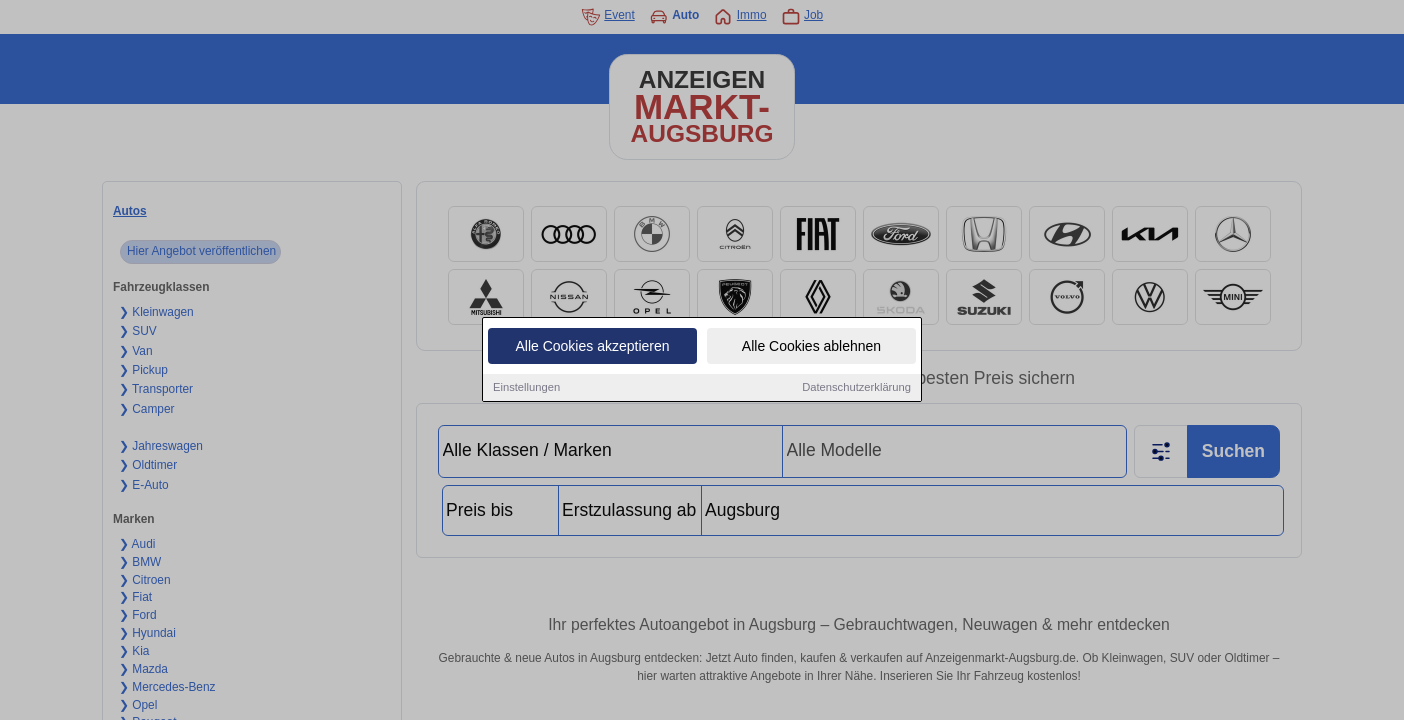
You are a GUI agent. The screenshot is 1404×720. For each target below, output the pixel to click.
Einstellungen (526, 389)
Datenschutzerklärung (856, 389)
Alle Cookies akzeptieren (592, 348)
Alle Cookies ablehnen (811, 348)
